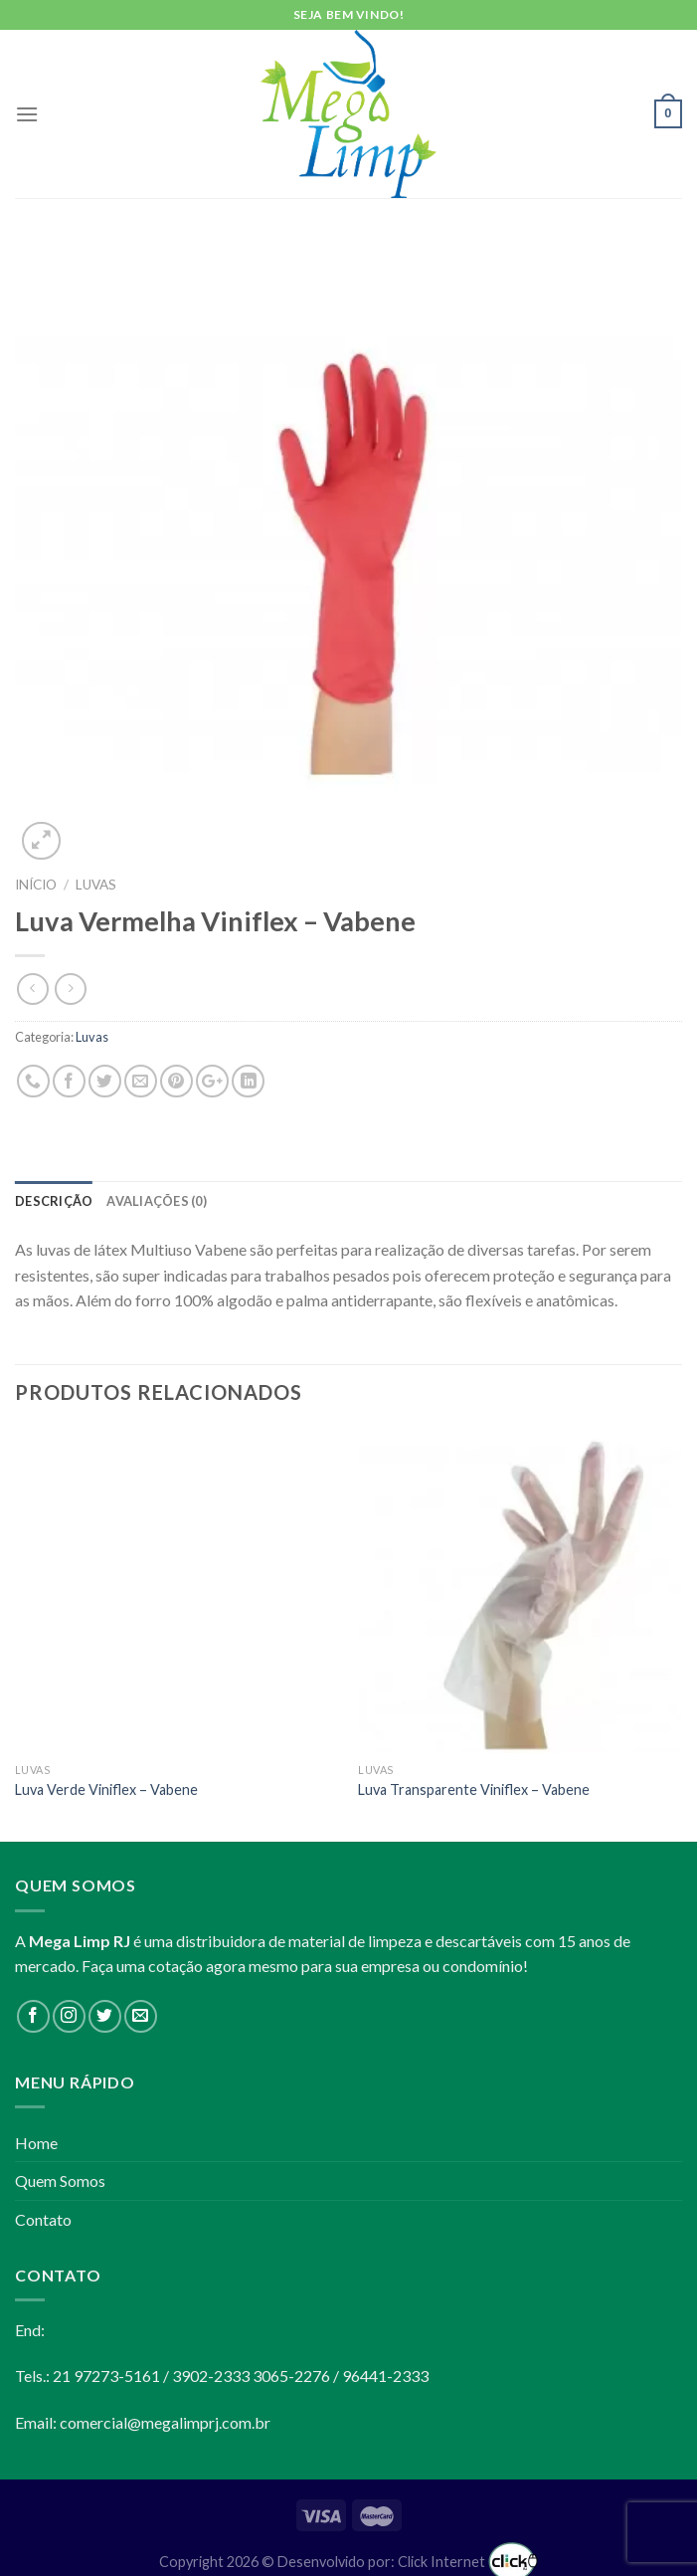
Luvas (96, 884)
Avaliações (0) (156, 1201)
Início (36, 884)
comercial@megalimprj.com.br (165, 2422)
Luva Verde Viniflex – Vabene (106, 1789)
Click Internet (468, 2561)
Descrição (53, 1201)
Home (36, 2142)
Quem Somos (60, 2180)
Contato (43, 2219)
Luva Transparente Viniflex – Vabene (474, 1789)
